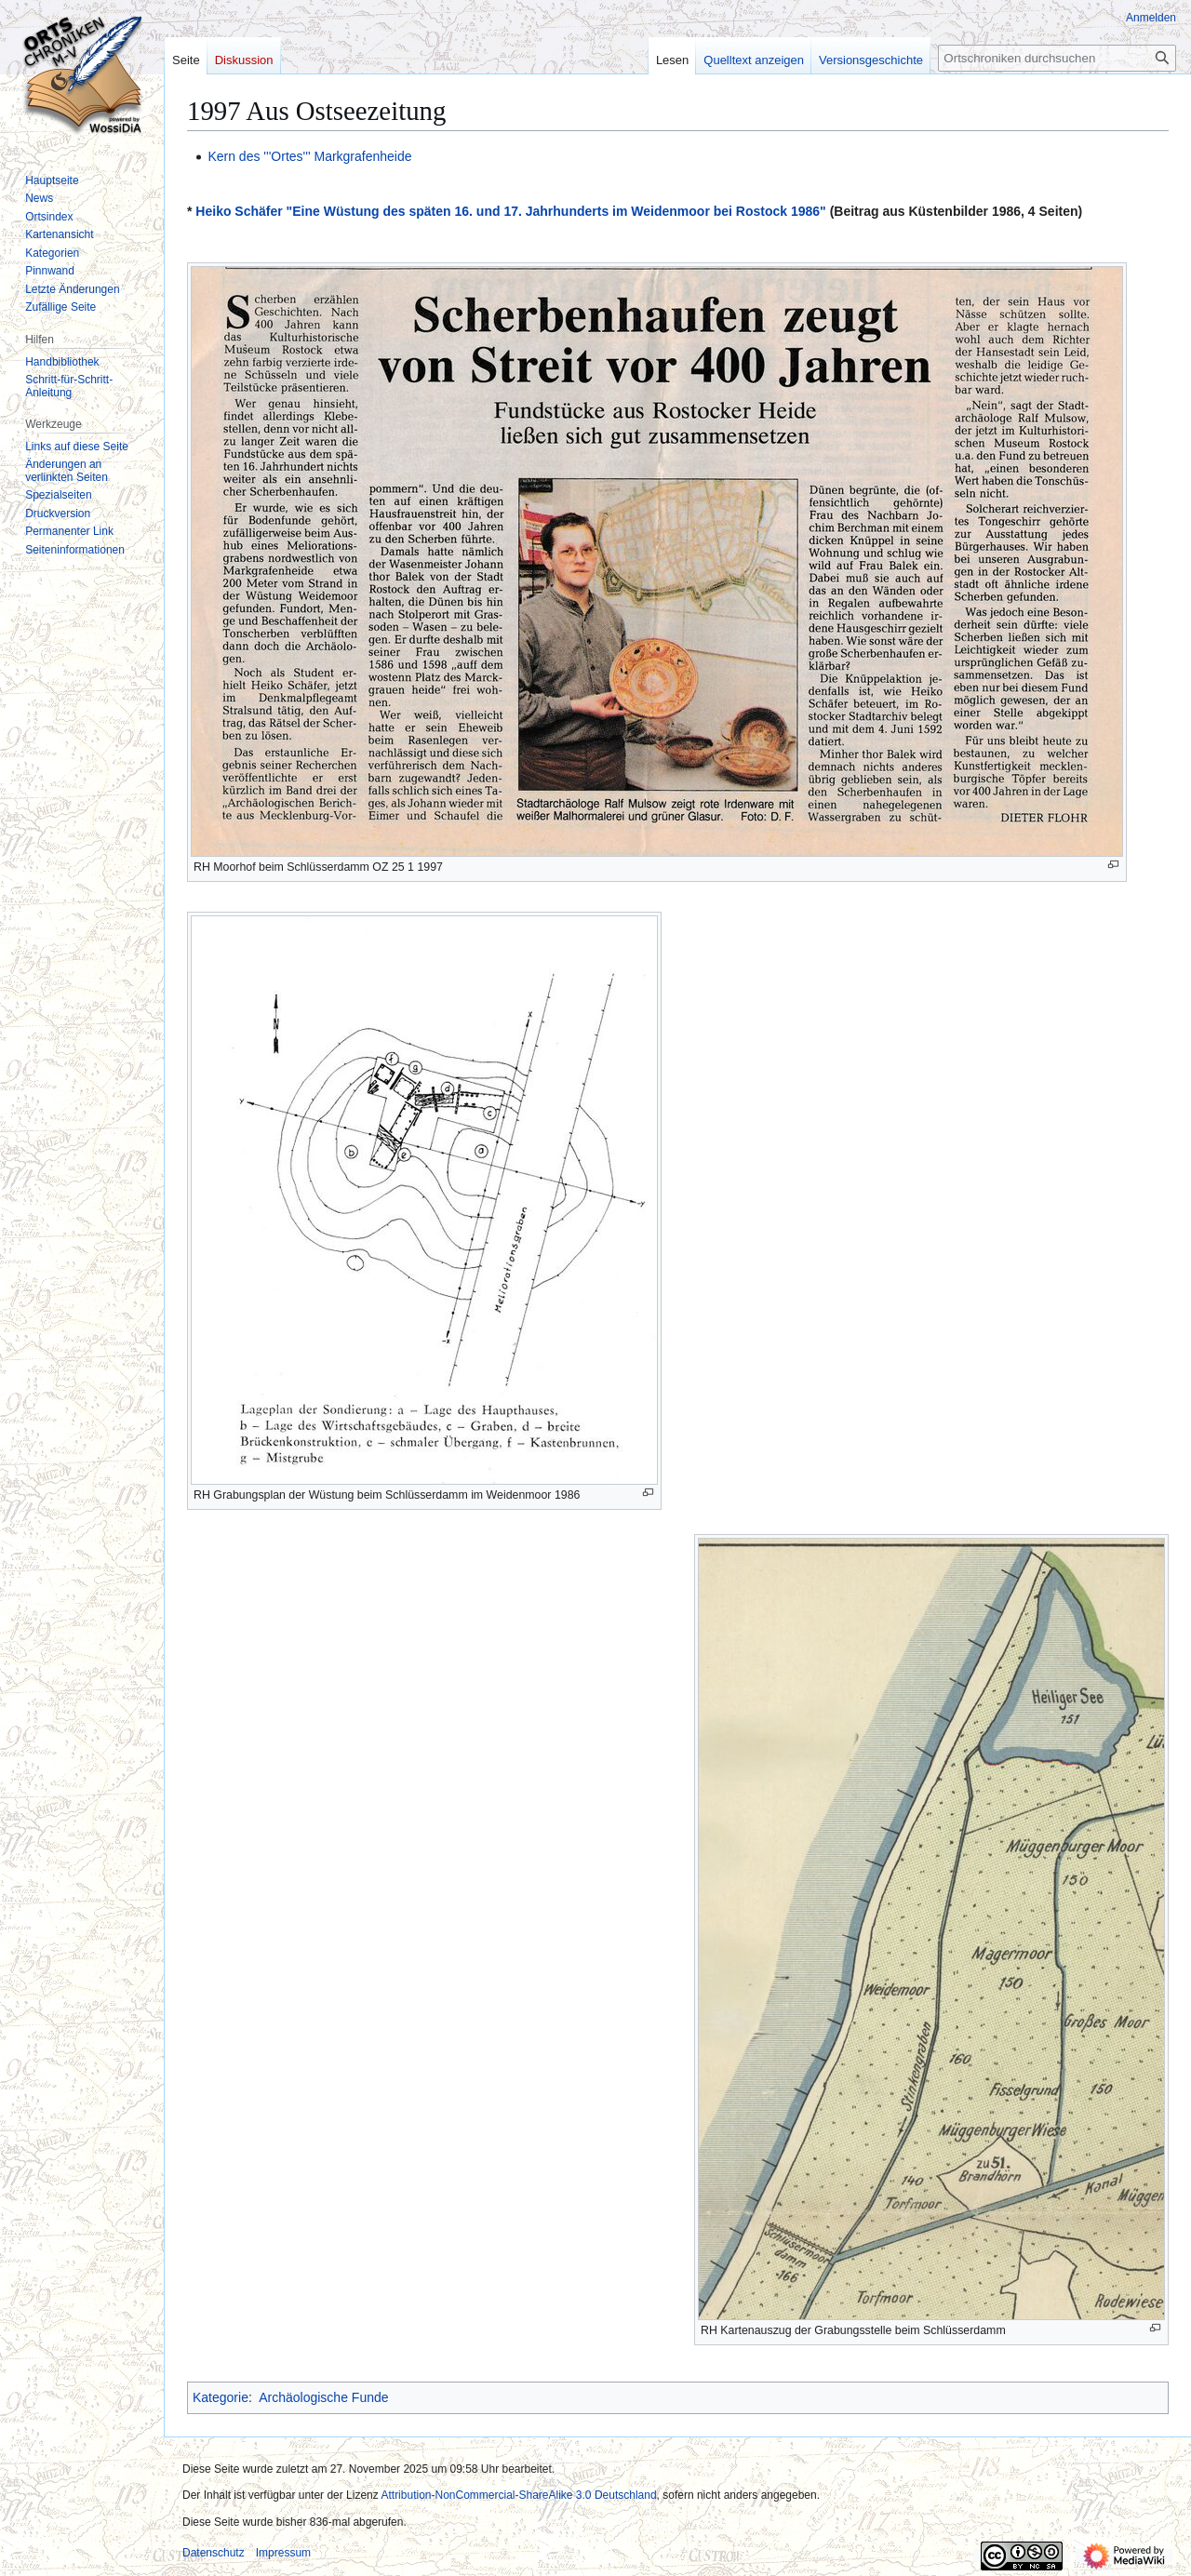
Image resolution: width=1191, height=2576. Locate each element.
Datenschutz (213, 2552)
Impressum (283, 2552)
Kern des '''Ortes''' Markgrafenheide (309, 156)
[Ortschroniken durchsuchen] (1057, 58)
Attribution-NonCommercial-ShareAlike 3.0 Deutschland (518, 2495)
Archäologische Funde (323, 2397)
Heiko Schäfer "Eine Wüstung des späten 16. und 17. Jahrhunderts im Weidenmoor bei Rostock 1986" (510, 211)
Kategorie (220, 2397)
